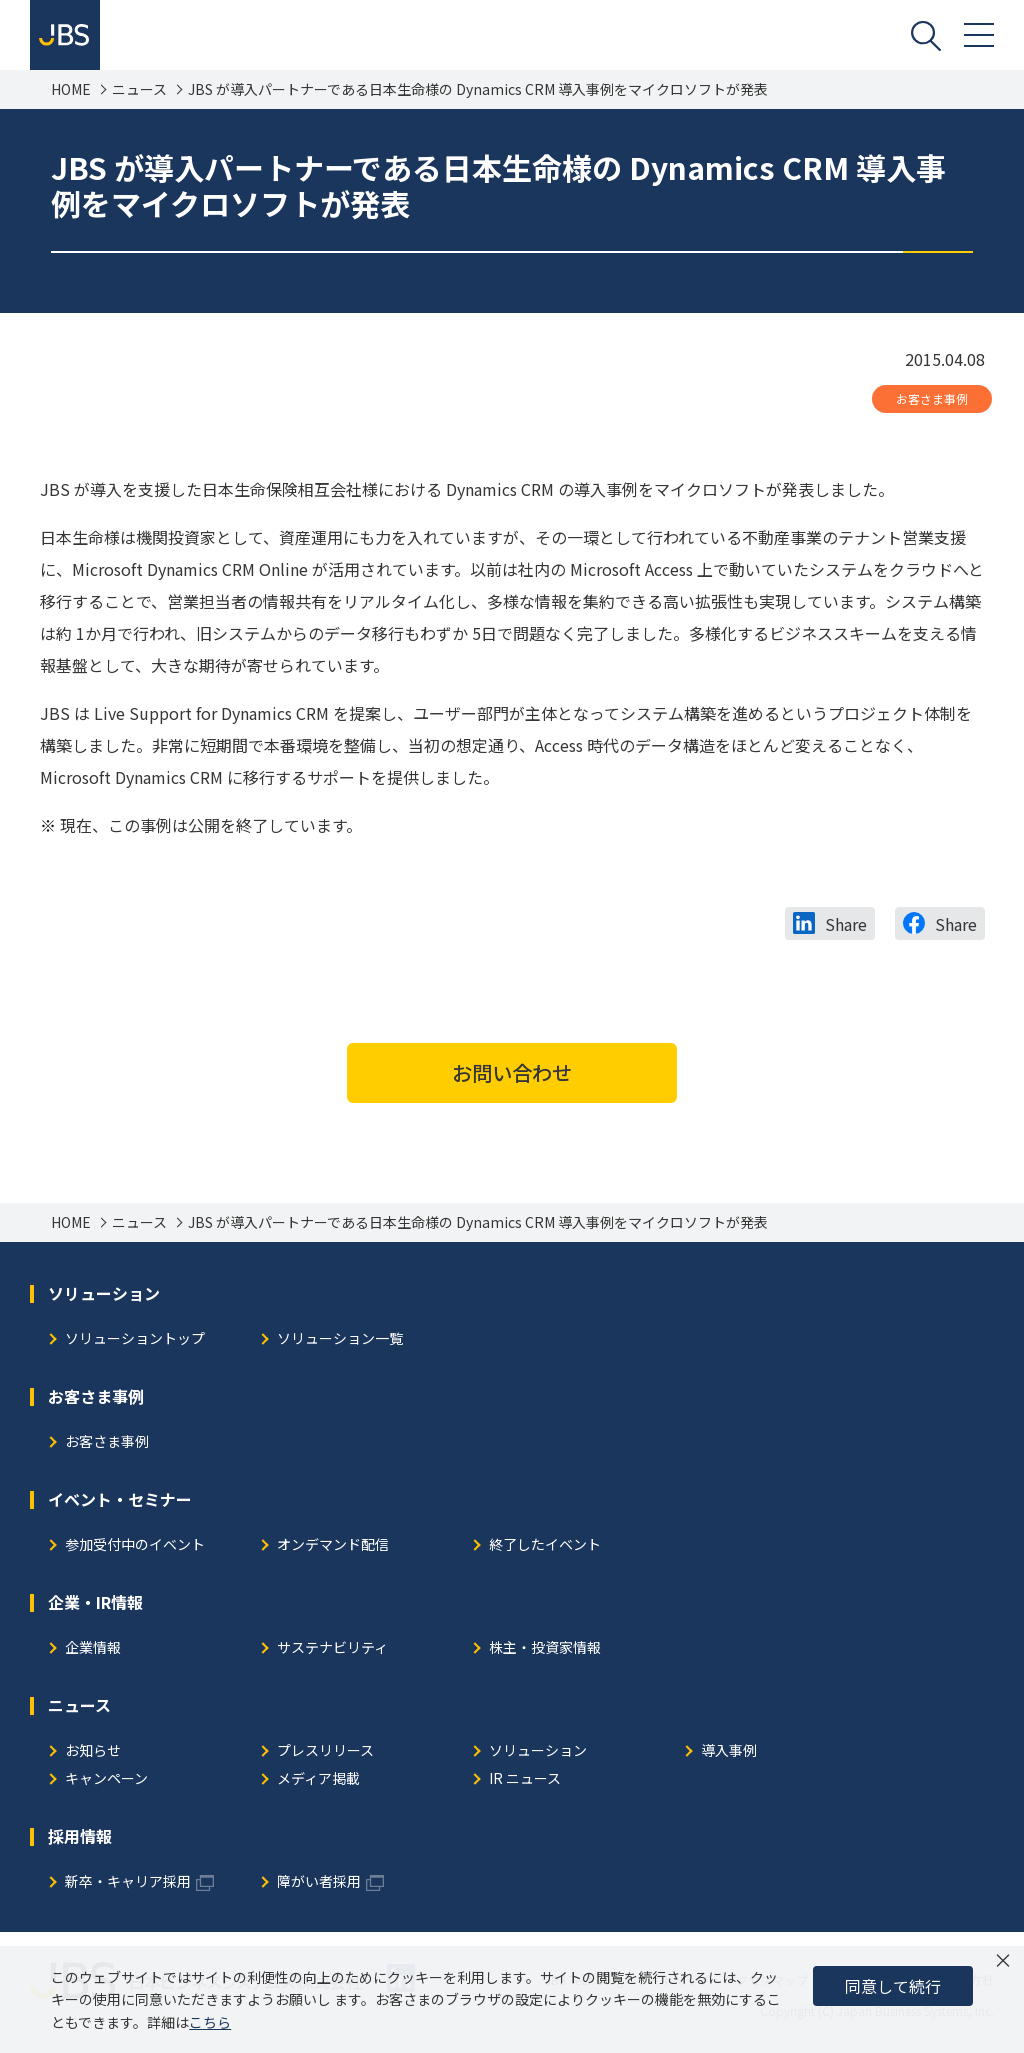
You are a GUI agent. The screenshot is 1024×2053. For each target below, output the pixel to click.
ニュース (139, 89)
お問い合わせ (512, 1072)
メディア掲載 (318, 1779)
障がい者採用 (319, 1882)
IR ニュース (525, 1779)
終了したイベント (545, 1545)
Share (846, 924)
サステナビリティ (332, 1648)
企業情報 (93, 1648)
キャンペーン (106, 1779)
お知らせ (93, 1751)
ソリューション (538, 1751)
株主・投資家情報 (545, 1648)
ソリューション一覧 (340, 1339)
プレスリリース (325, 1751)
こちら (210, 2022)
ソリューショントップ (135, 1339)
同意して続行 (893, 1986)
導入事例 (729, 1751)
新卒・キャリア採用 (128, 1882)
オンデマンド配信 (333, 1545)
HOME (71, 89)
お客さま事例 (932, 398)
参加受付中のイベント (135, 1545)
